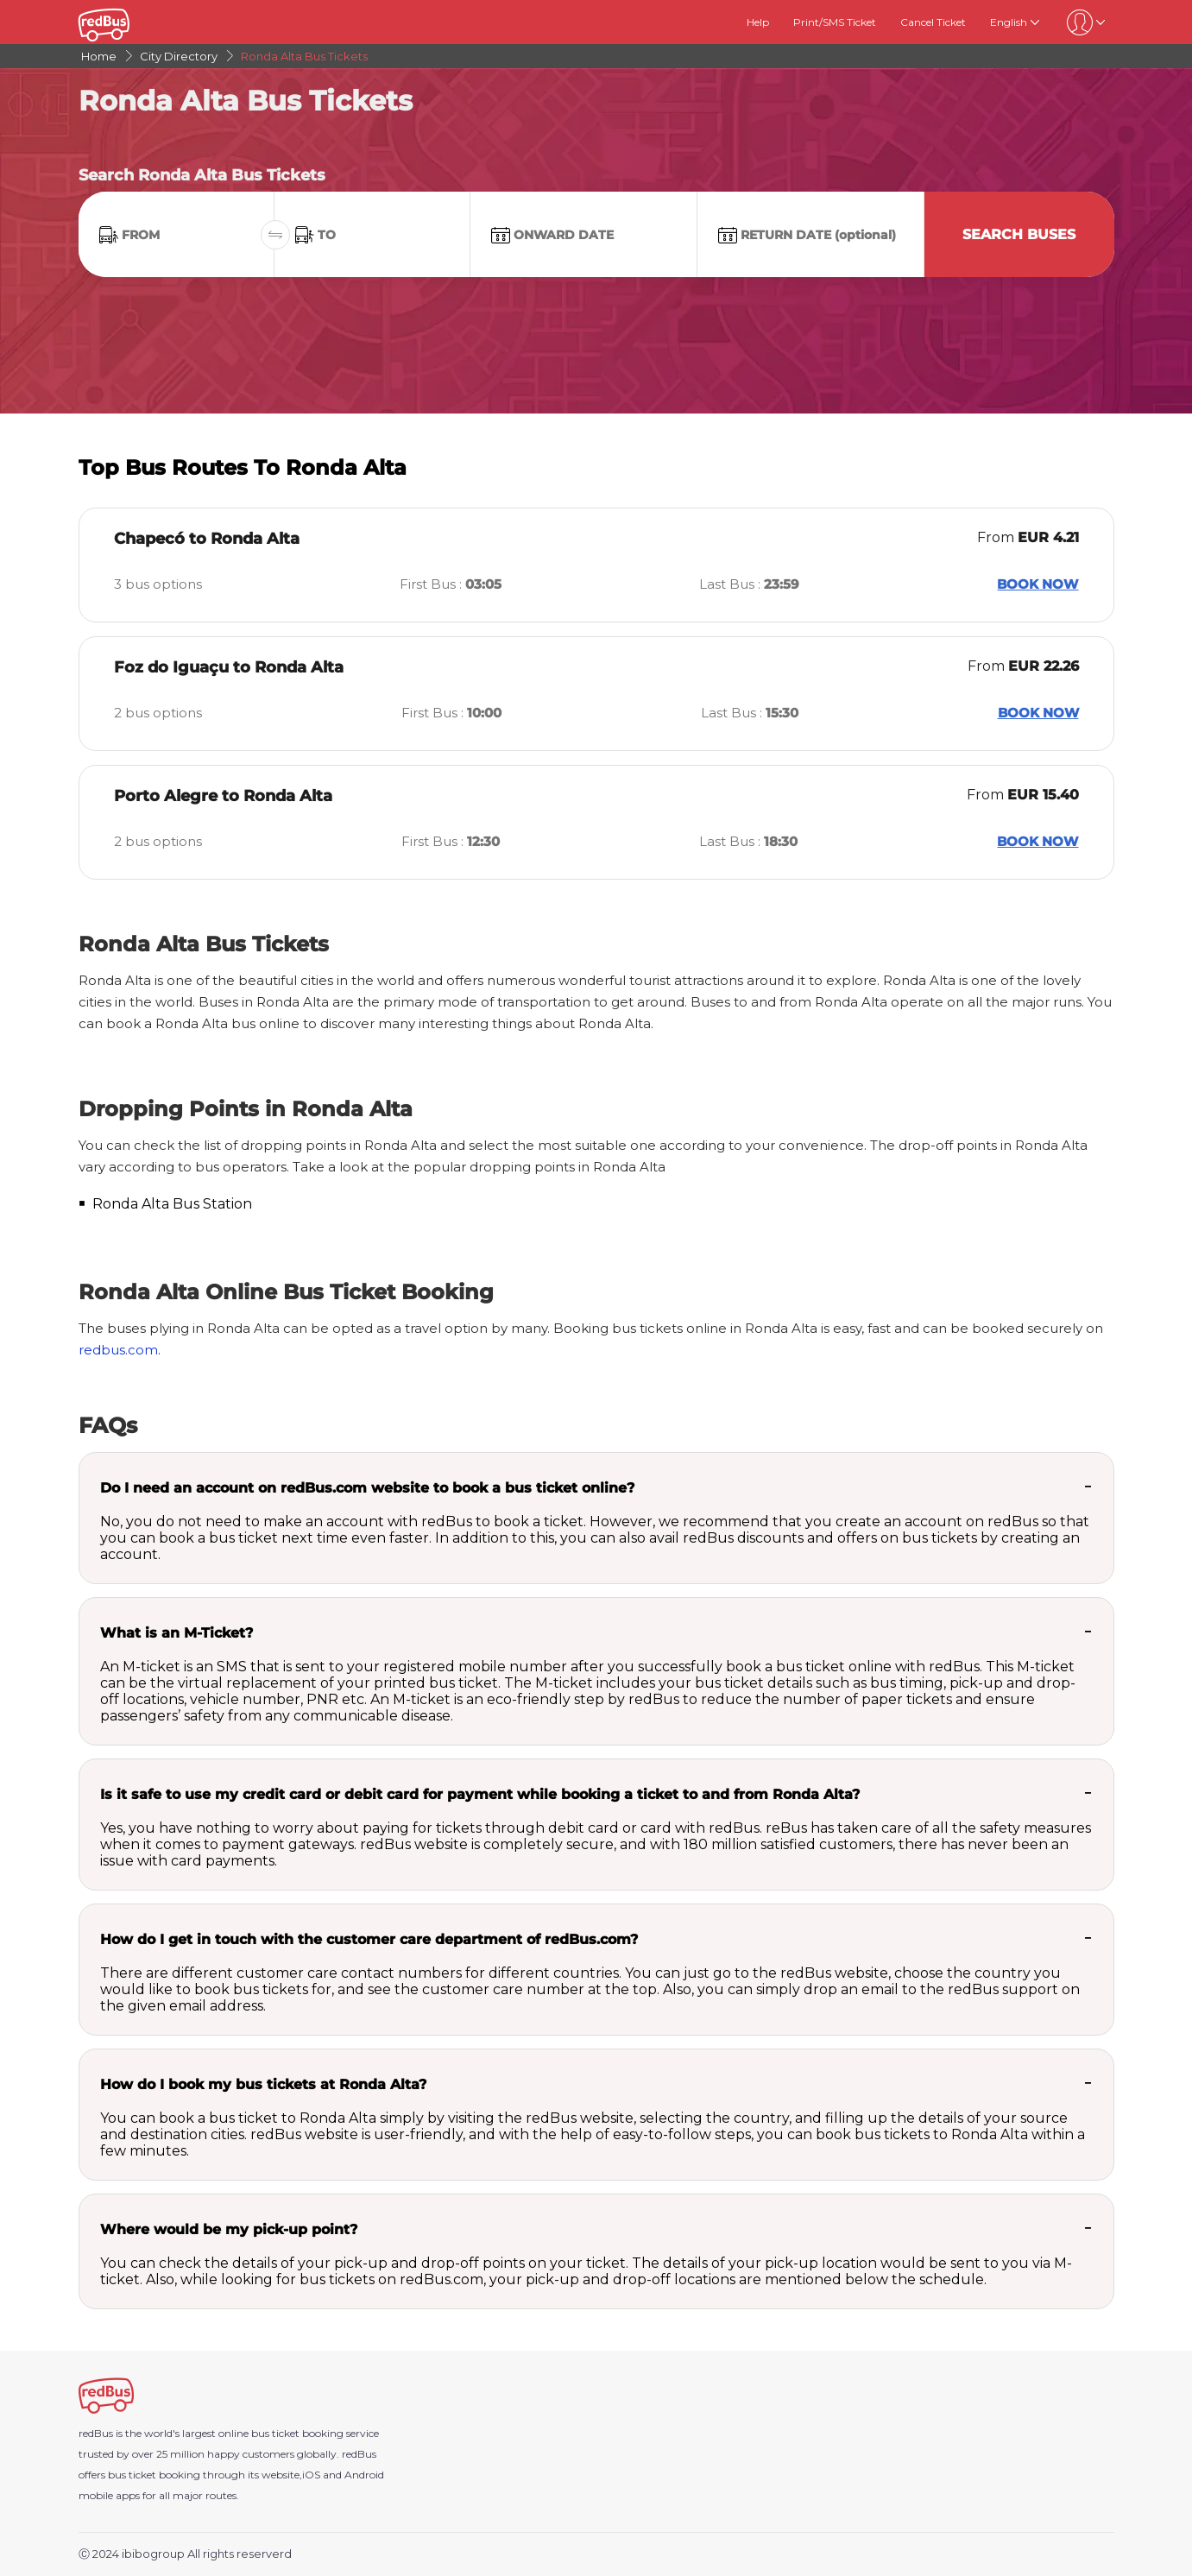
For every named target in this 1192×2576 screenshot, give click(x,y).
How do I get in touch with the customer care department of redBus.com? (369, 1939)
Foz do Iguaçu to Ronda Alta (229, 667)
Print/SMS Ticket (834, 22)
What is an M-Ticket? (176, 1633)
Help (758, 22)
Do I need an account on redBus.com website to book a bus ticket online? (367, 1488)
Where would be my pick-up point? (228, 2229)
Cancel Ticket (933, 22)
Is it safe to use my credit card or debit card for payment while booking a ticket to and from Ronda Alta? (480, 1794)
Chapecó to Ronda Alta (207, 538)
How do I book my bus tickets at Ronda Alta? (263, 2084)
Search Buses (1018, 234)
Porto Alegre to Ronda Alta (223, 795)
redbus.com (118, 1350)
